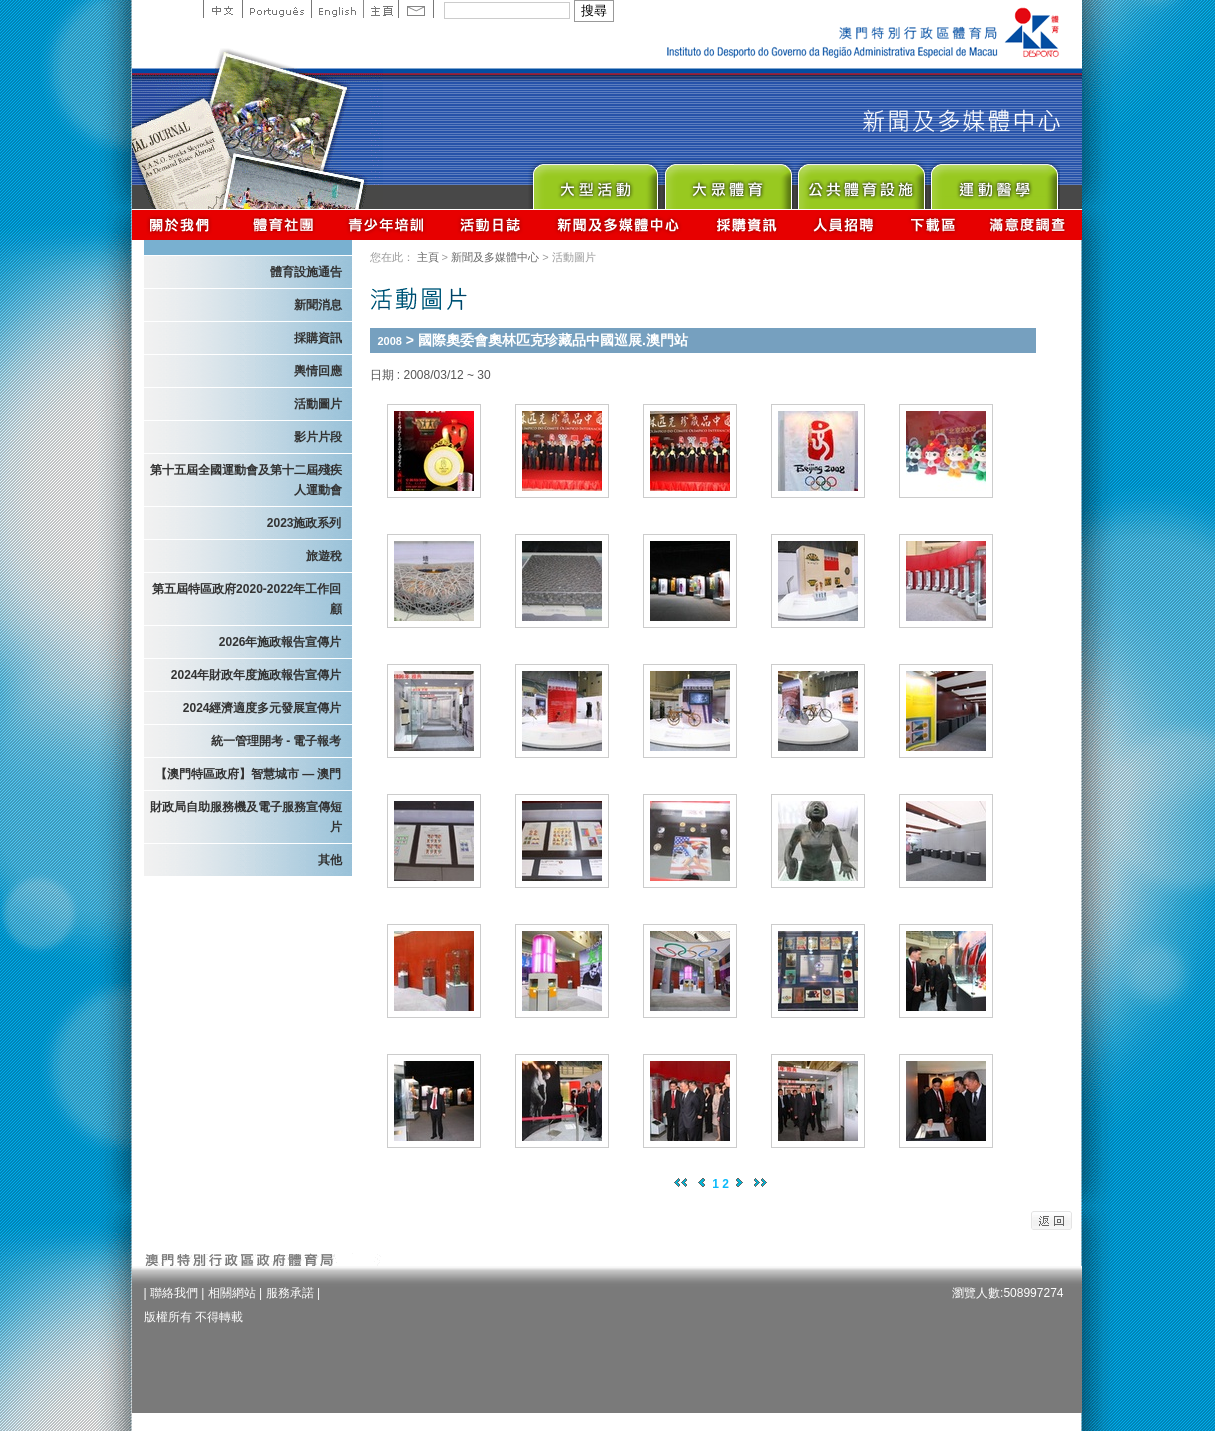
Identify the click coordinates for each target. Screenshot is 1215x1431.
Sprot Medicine (993, 181)
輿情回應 (318, 371)
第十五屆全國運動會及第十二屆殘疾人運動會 (246, 480)
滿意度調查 (1028, 224)
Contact (416, 9)
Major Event (594, 181)
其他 (330, 860)
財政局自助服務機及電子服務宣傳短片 (246, 817)
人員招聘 (843, 224)
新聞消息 (318, 305)
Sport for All (727, 181)
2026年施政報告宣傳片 (280, 642)
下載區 (932, 224)
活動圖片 (318, 404)
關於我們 (183, 224)
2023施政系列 (304, 523)
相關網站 (232, 1293)
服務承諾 (290, 1293)
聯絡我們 (174, 1293)
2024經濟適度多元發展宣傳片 (262, 708)
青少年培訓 (387, 224)
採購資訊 (746, 224)
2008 (390, 341)
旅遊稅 (324, 556)
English (337, 9)
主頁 (380, 9)
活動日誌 (491, 224)
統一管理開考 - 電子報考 (276, 741)
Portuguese (276, 9)
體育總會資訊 (283, 224)
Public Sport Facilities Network (860, 181)
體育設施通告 (306, 272)
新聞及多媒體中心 (619, 224)
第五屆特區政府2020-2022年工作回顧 (246, 599)
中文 (222, 9)
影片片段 (318, 437)
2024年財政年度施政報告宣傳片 (256, 675)
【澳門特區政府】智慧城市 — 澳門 (248, 774)
